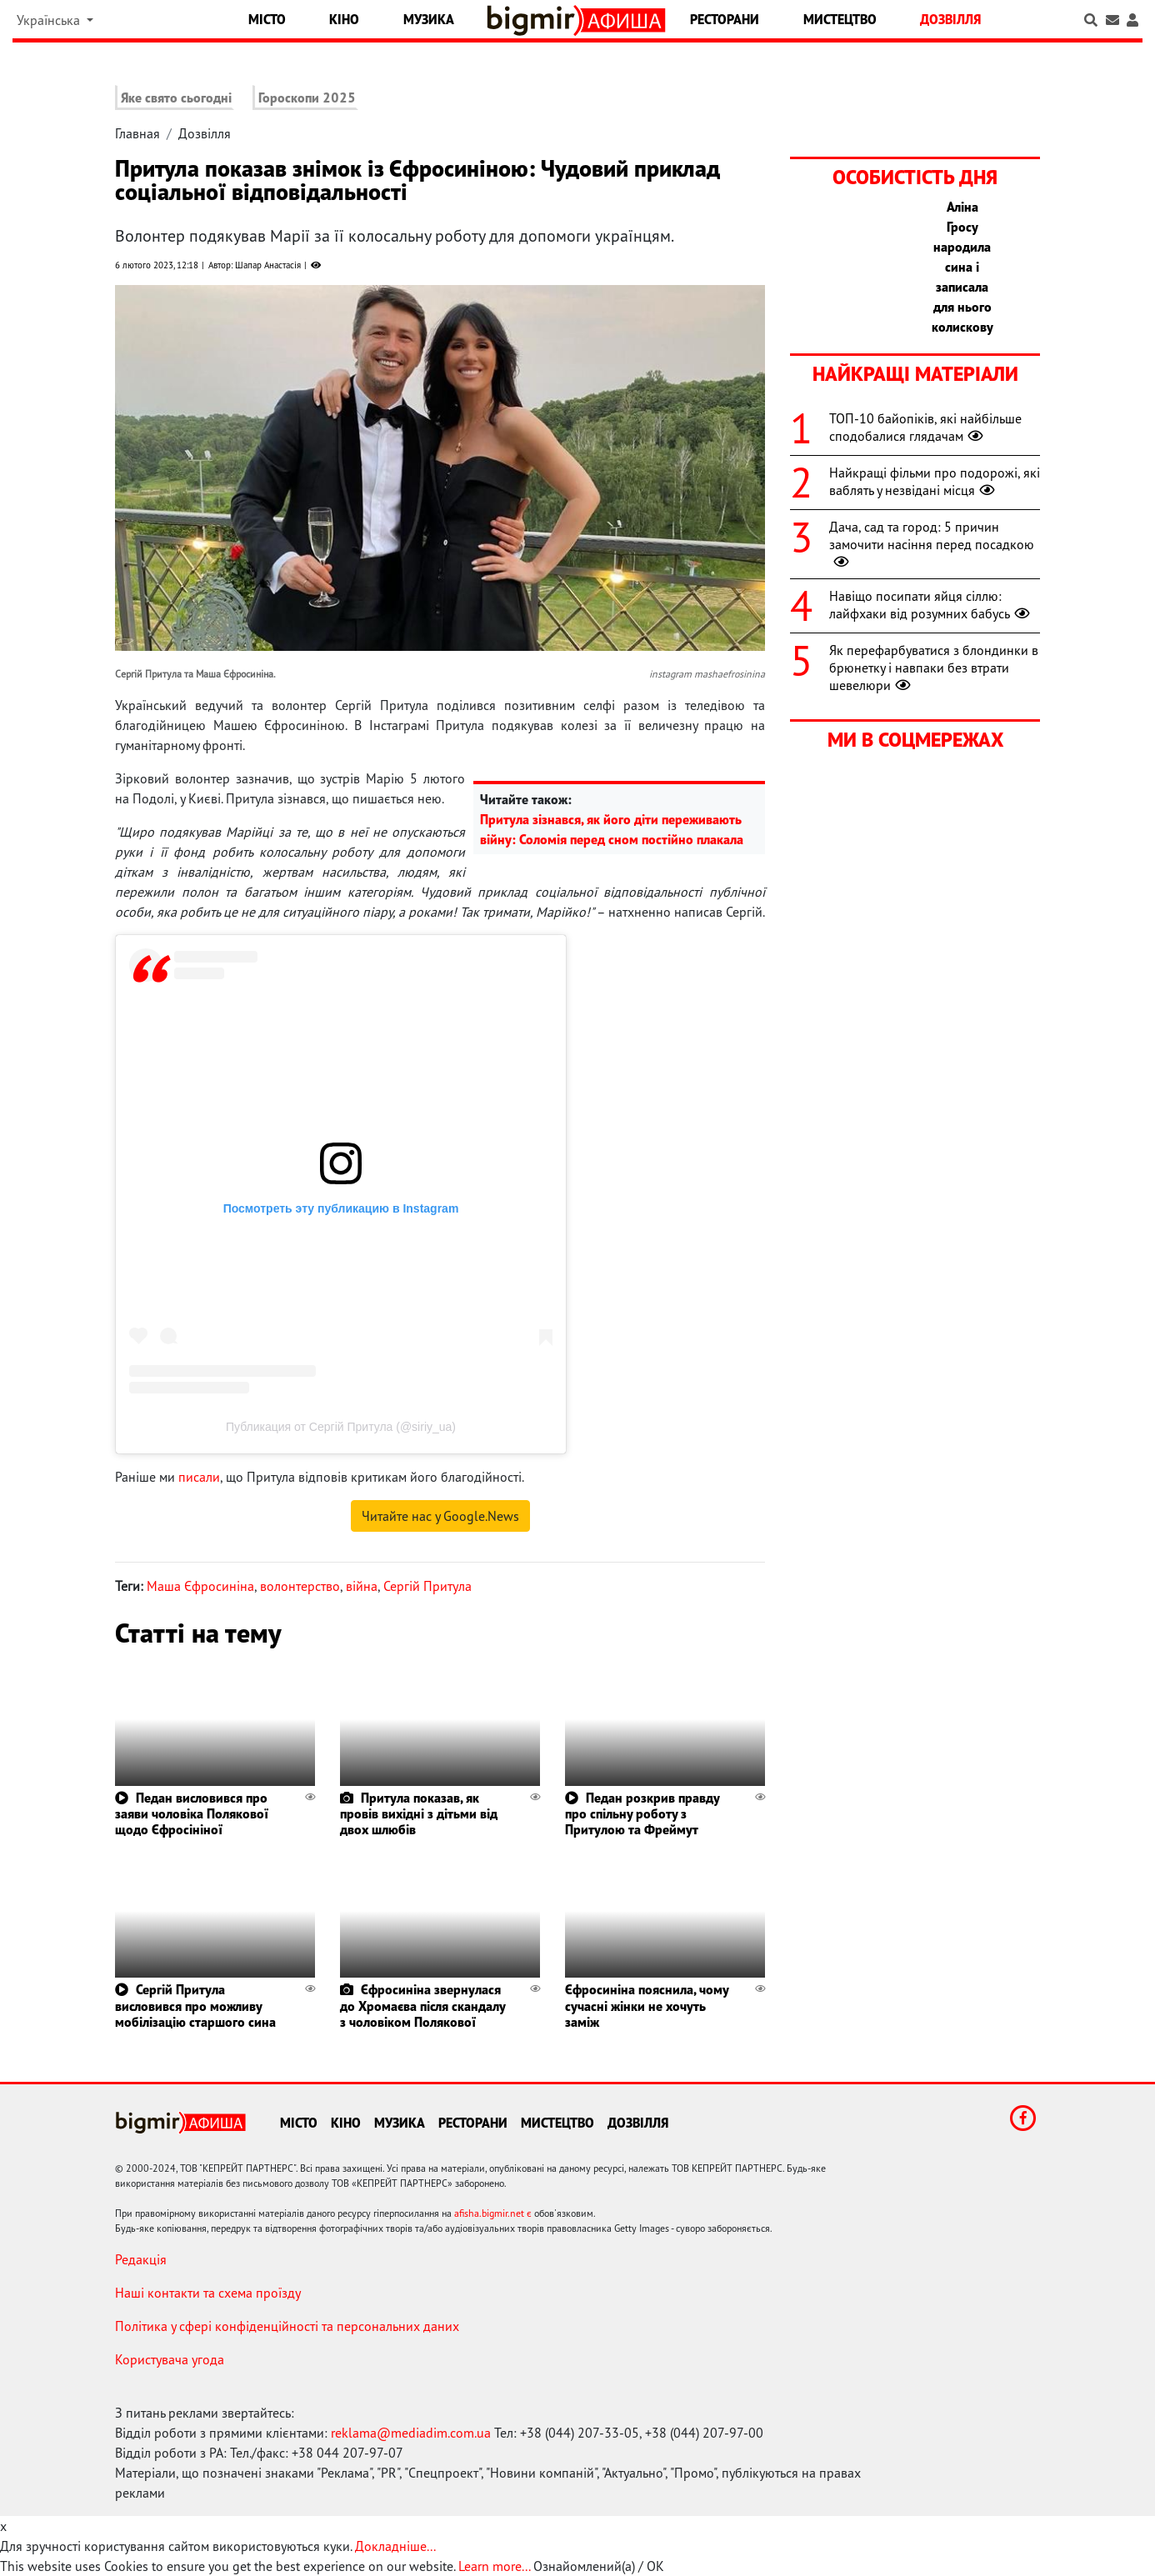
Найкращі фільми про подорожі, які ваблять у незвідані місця (934, 481)
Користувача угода (169, 2359)
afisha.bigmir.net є (493, 2213)
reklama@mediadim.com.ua (411, 2432)
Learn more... (494, 2566)
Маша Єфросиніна (200, 1586)
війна (362, 1586)
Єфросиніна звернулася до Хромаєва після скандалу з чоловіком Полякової (422, 2005)
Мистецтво (840, 19)
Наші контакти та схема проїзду (208, 2292)
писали (199, 1476)
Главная (137, 133)
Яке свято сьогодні (176, 97)
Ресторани (724, 19)
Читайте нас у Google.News (440, 1516)
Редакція (141, 2259)
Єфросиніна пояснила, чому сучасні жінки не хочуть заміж (646, 2005)
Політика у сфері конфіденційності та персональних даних (287, 2326)
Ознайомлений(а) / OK (598, 2566)
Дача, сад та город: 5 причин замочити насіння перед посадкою (931, 544)
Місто (267, 19)
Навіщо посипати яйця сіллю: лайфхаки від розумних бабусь (931, 605)
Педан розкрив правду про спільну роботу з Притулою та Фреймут (642, 1813)
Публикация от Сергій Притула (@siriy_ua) (341, 1426)
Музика (428, 19)
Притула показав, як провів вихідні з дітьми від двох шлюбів (419, 1813)
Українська (50, 20)
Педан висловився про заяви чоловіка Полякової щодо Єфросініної (191, 1813)
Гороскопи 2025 (307, 97)
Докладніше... (395, 2546)
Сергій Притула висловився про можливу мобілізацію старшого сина (195, 2005)
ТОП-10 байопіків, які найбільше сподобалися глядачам (925, 427)
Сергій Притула (427, 1586)
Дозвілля (950, 19)
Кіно (344, 19)
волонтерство (300, 1586)
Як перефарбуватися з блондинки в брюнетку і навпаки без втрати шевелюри (933, 667)
